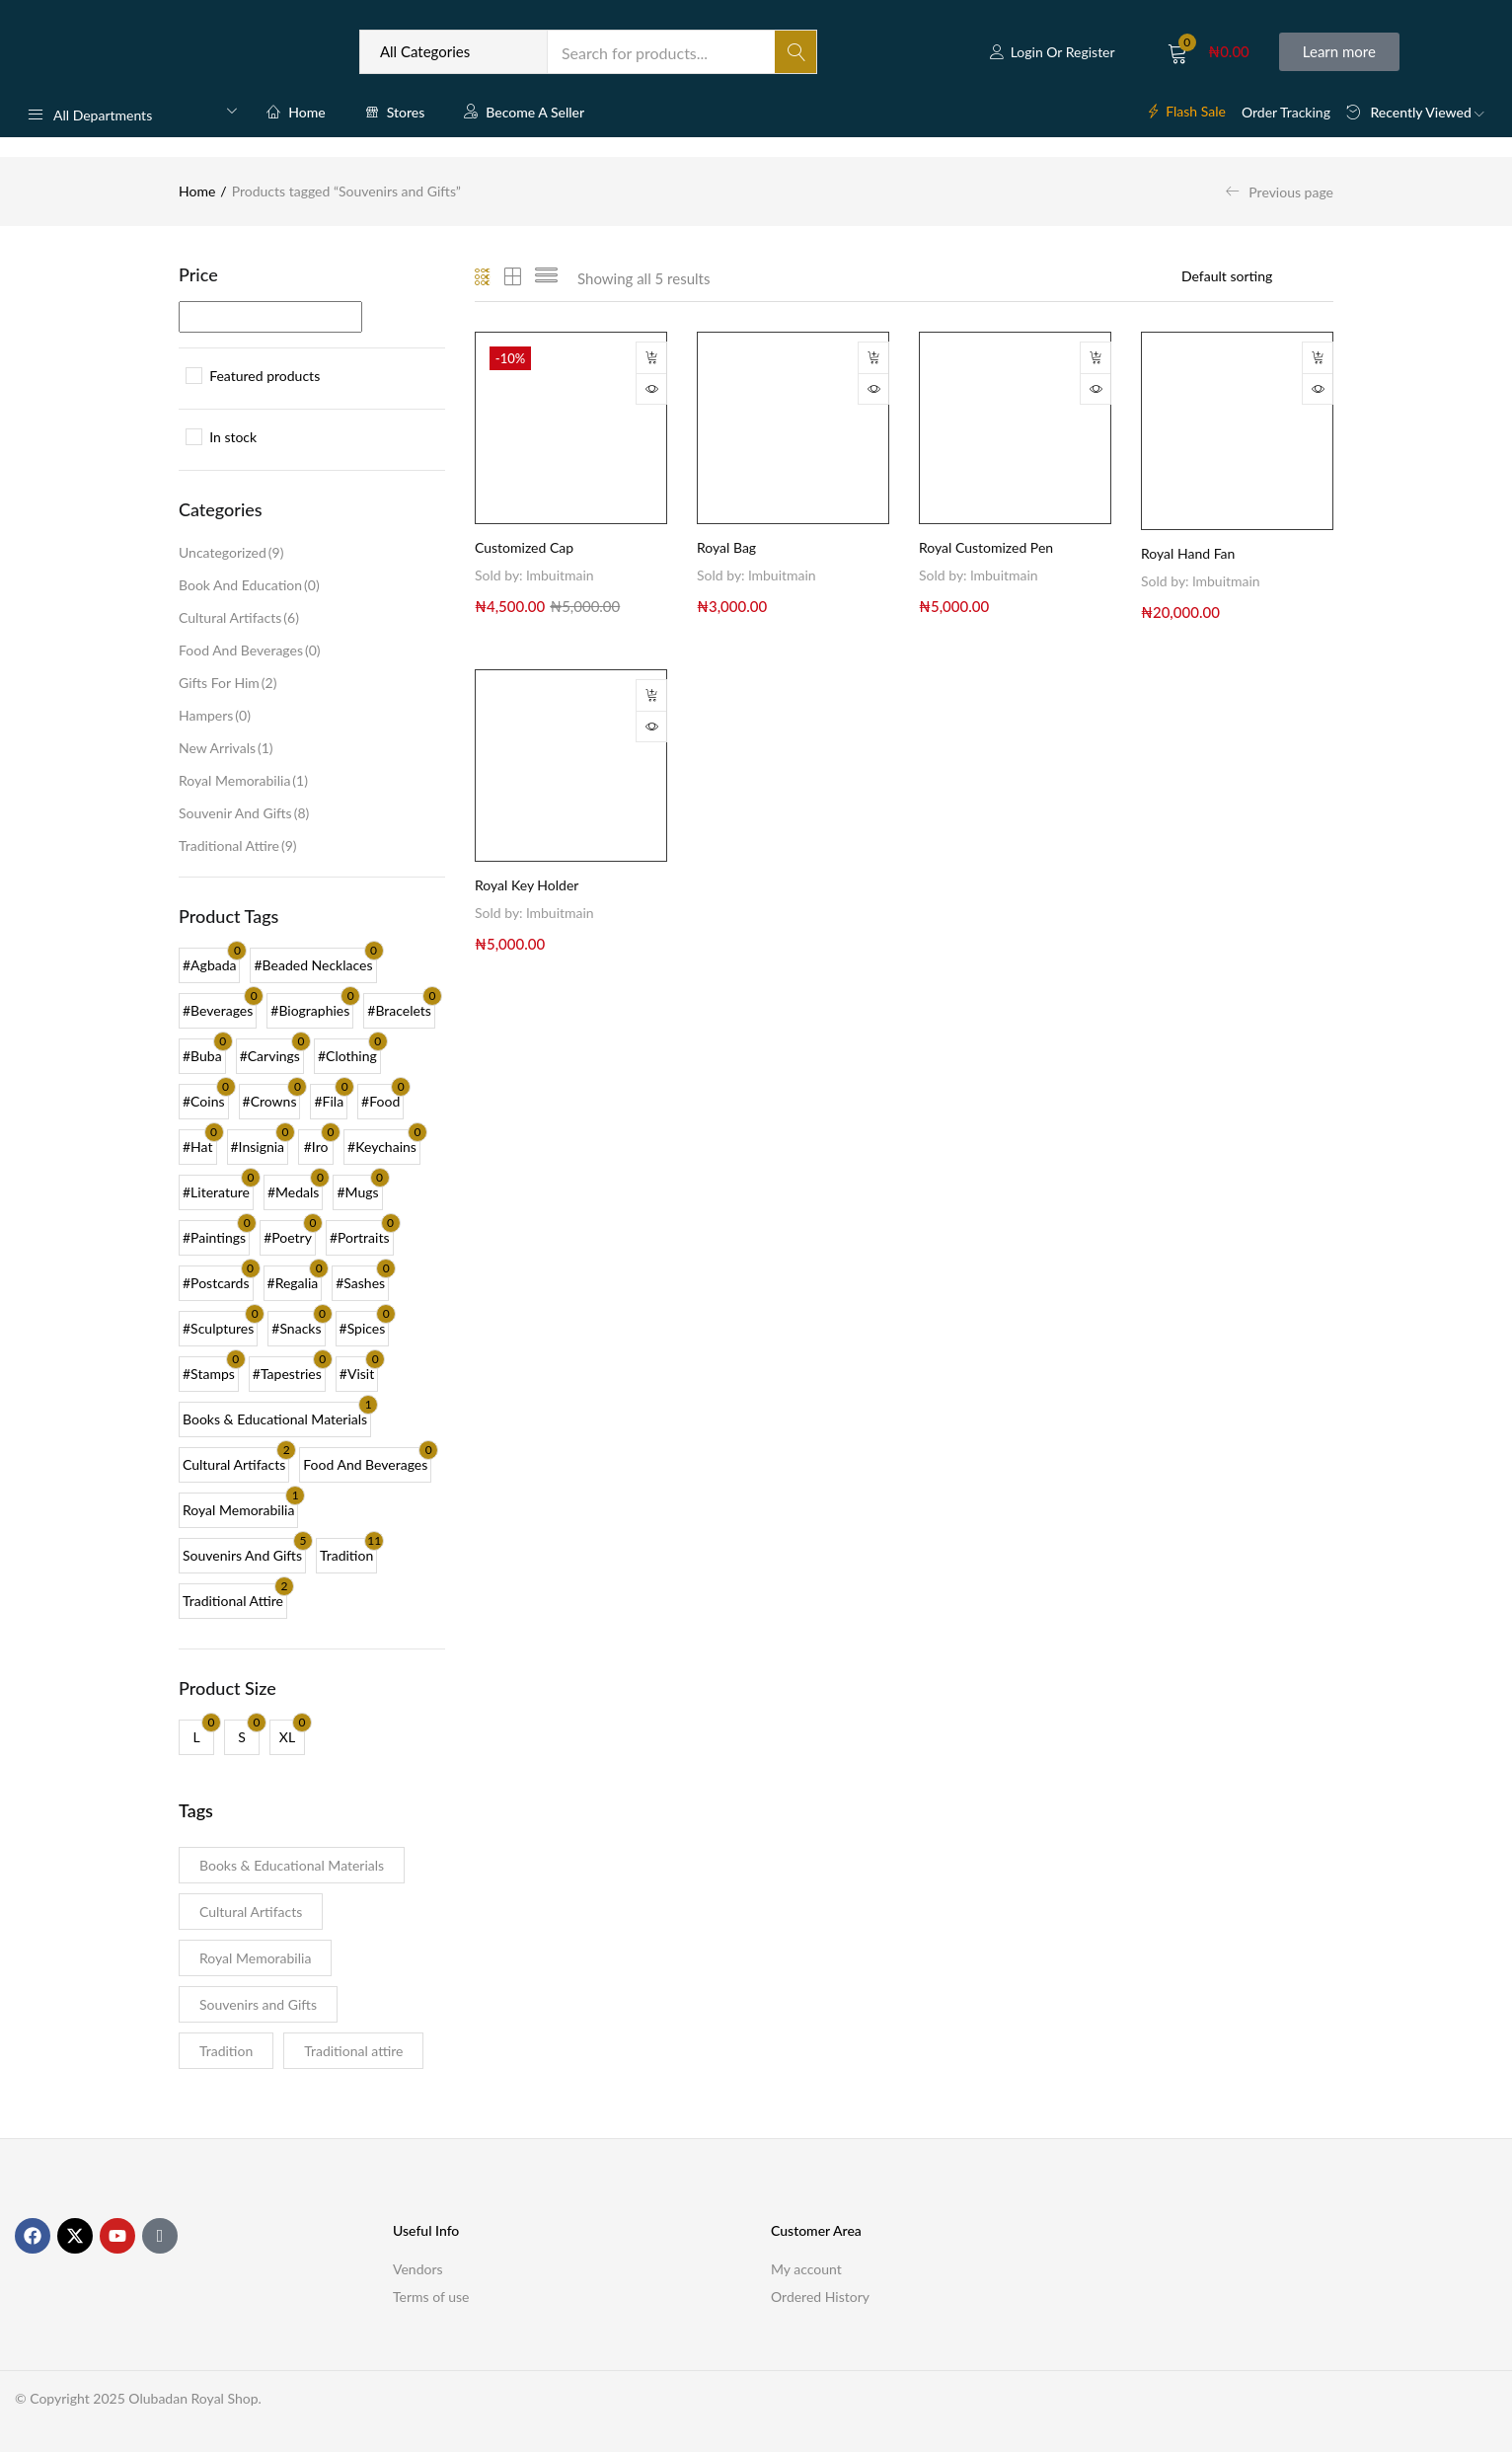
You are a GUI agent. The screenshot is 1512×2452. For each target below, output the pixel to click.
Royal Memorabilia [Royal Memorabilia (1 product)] (255, 1958)
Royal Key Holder (526, 885)
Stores (395, 112)
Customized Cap (524, 547)
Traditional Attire (238, 845)
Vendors (418, 2268)
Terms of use (431, 2296)
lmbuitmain (560, 575)
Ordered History (820, 2296)
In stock (233, 436)
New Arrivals (226, 747)
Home (295, 112)
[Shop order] (1257, 276)
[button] (1208, 52)
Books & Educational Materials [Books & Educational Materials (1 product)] (291, 1865)
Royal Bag (726, 547)
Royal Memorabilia (243, 780)
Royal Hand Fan (1188, 553)
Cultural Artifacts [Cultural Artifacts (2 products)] (250, 1911)
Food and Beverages (250, 650)
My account (806, 2268)
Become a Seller (524, 112)
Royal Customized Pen (986, 547)
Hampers (215, 715)
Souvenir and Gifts (244, 813)
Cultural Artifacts (239, 617)
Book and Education (249, 585)
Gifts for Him (227, 682)
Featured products (264, 375)
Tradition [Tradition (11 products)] (226, 2050)
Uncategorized (231, 552)
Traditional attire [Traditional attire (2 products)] (353, 2050)
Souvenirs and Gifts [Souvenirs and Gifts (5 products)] (258, 2004)
